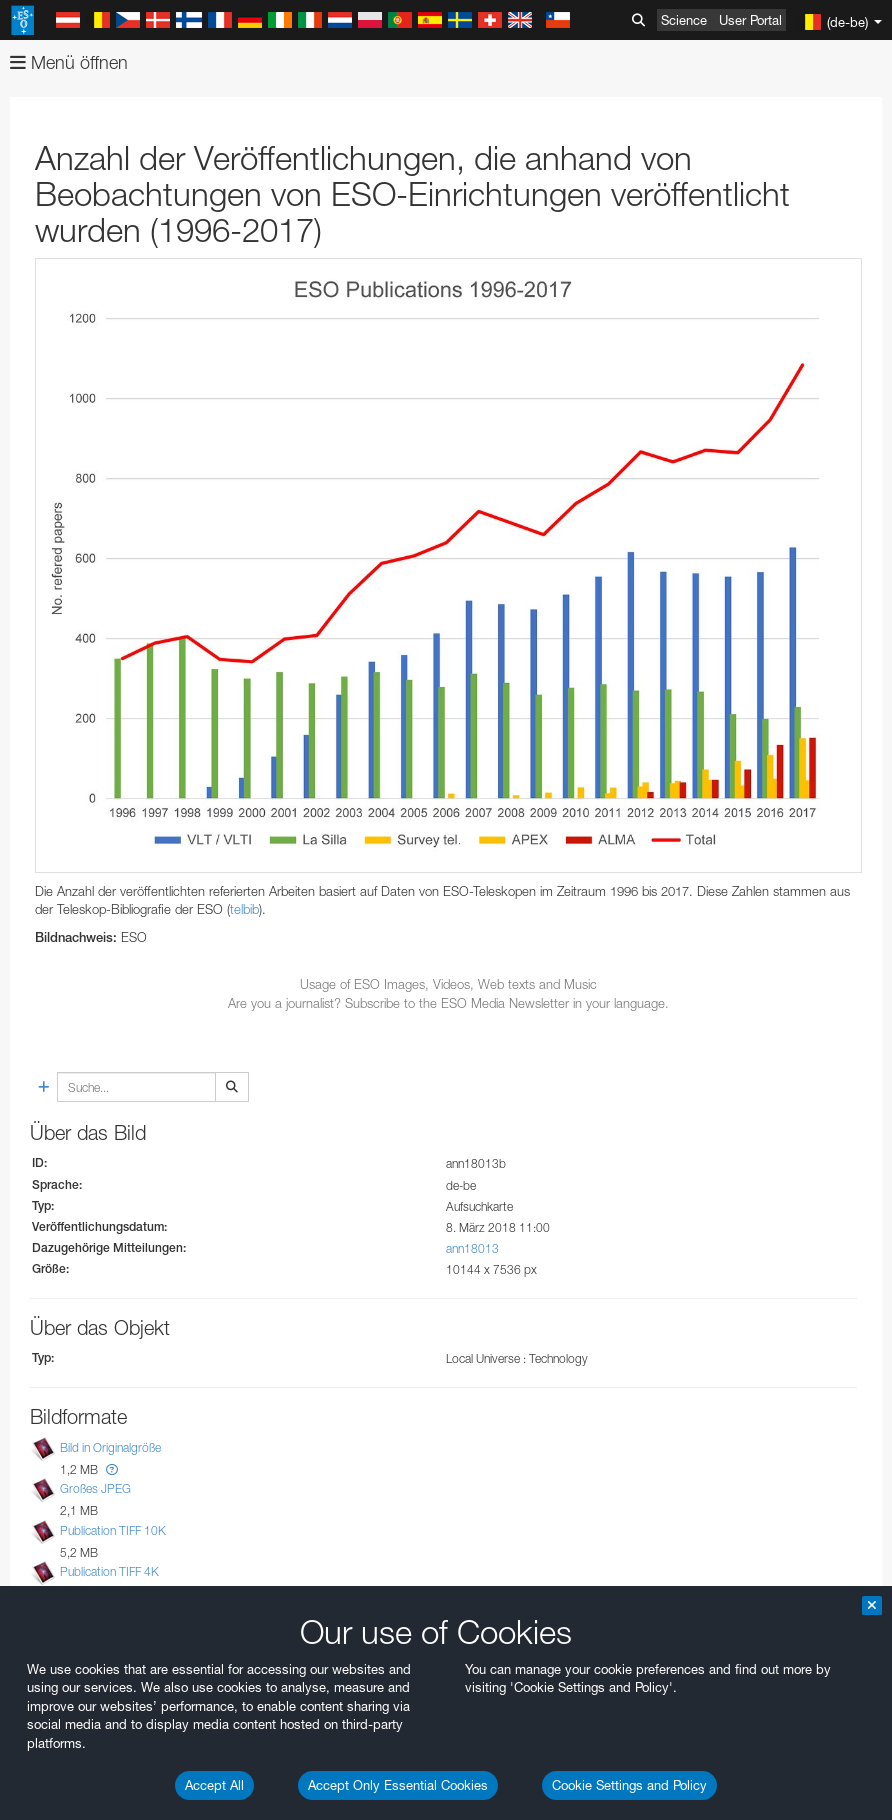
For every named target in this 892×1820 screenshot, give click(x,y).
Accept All (214, 1785)
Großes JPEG (95, 1489)
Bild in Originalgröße (110, 1447)
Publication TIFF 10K (113, 1530)
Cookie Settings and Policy (629, 1785)
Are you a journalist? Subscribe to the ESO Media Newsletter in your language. (448, 1003)
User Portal (750, 20)
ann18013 (472, 1248)
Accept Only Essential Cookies (398, 1785)
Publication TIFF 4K (109, 1571)
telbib (244, 909)
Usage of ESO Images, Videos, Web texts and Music (448, 984)
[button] (112, 1469)
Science (684, 20)
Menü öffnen (69, 62)
